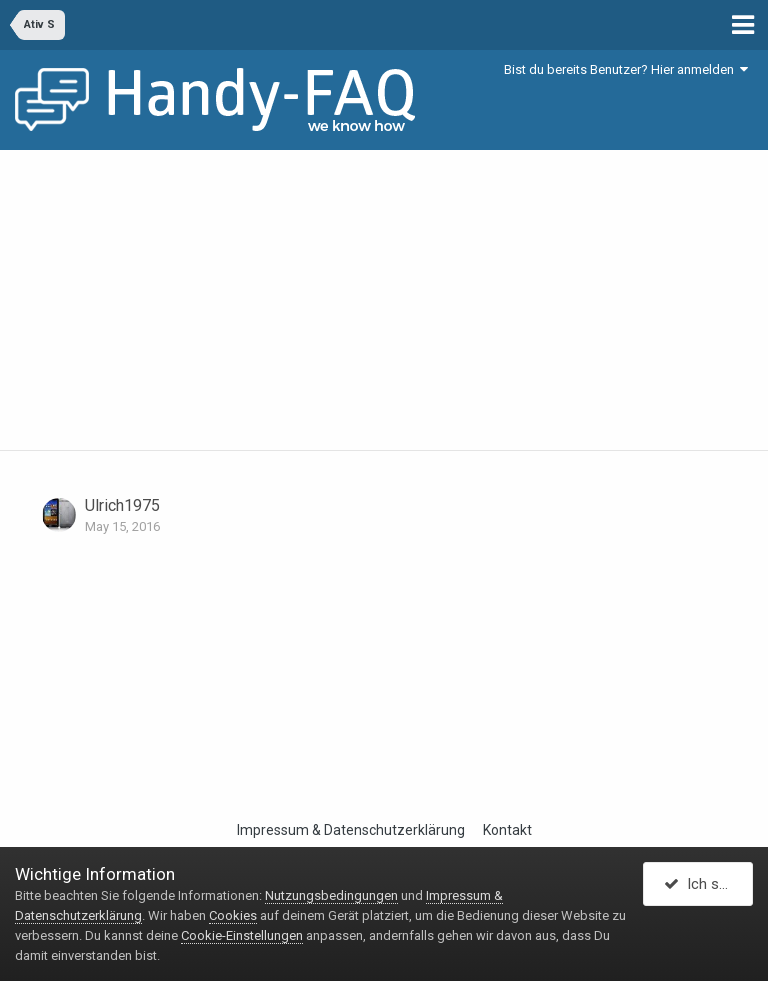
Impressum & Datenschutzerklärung (351, 830)
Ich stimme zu (708, 884)
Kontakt (507, 830)
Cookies (233, 915)
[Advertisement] (384, 300)
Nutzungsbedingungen (331, 895)
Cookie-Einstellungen (242, 935)
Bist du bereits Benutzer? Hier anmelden (626, 69)
